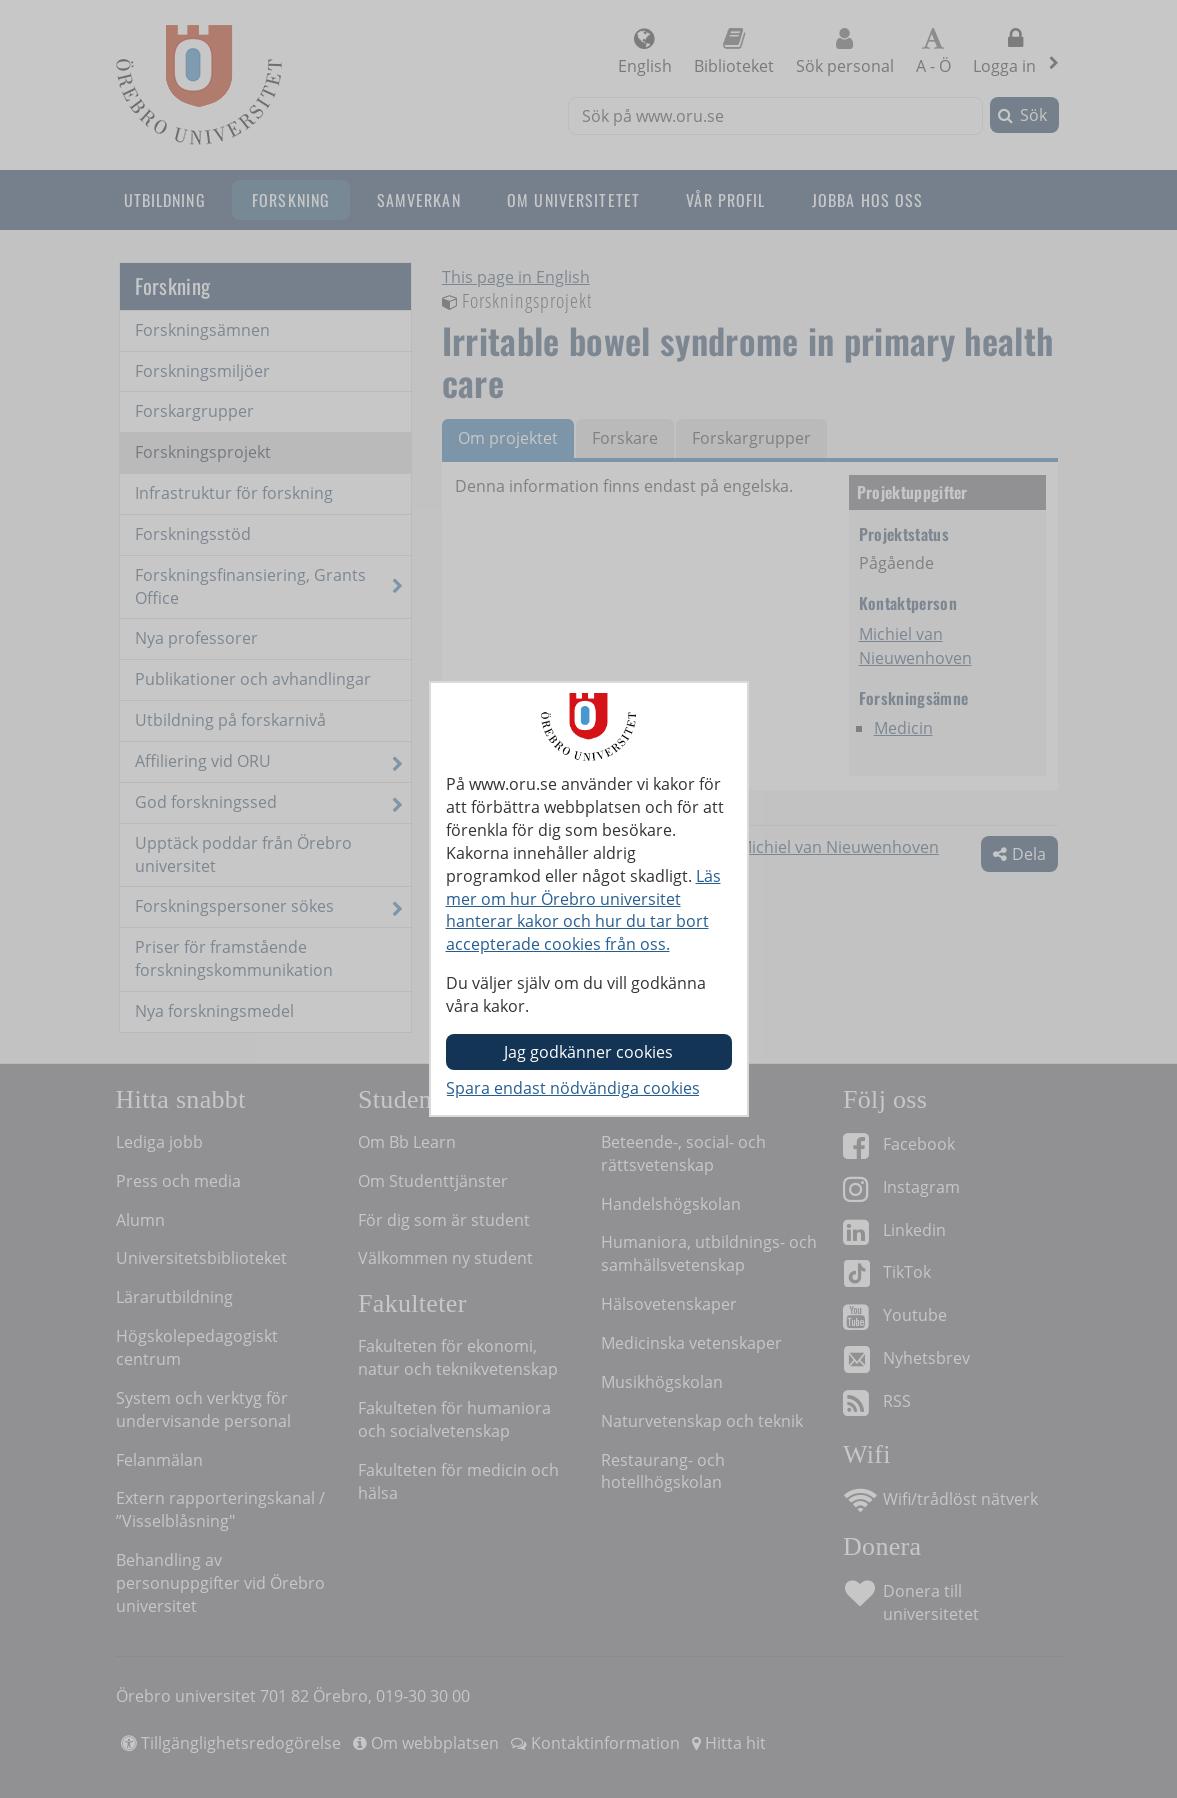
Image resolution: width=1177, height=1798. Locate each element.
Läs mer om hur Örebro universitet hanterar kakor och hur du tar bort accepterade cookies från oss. (583, 910)
